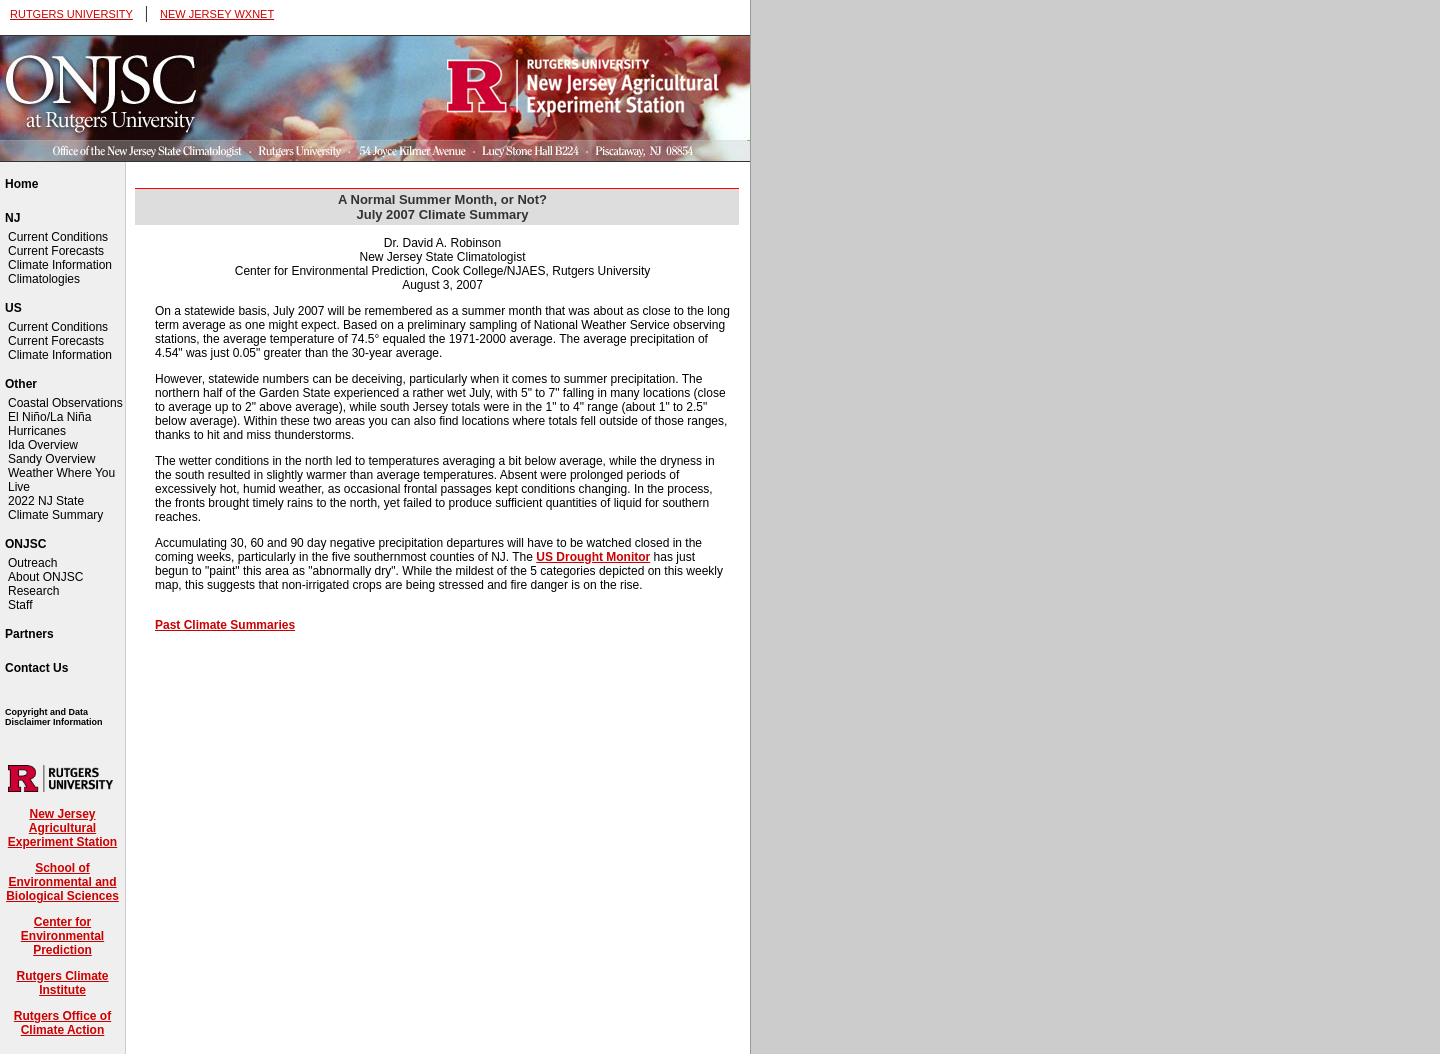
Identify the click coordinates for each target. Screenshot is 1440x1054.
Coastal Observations (65, 403)
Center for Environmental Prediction (62, 936)
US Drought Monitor (593, 557)
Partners (29, 634)
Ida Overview (43, 445)
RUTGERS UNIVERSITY (71, 14)
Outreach (32, 563)
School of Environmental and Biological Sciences (62, 882)
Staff (20, 605)
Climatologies (44, 279)
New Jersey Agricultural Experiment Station (62, 828)
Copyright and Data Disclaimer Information (54, 717)
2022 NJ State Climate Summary (55, 508)
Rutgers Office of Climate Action (62, 1023)
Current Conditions (58, 237)
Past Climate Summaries (225, 625)
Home (21, 184)
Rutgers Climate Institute (62, 983)
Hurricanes (37, 431)
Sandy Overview (51, 459)
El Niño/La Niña (49, 417)
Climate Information (60, 265)
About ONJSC (45, 577)
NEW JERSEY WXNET (217, 14)
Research (33, 591)
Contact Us (36, 668)
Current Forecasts (56, 251)
